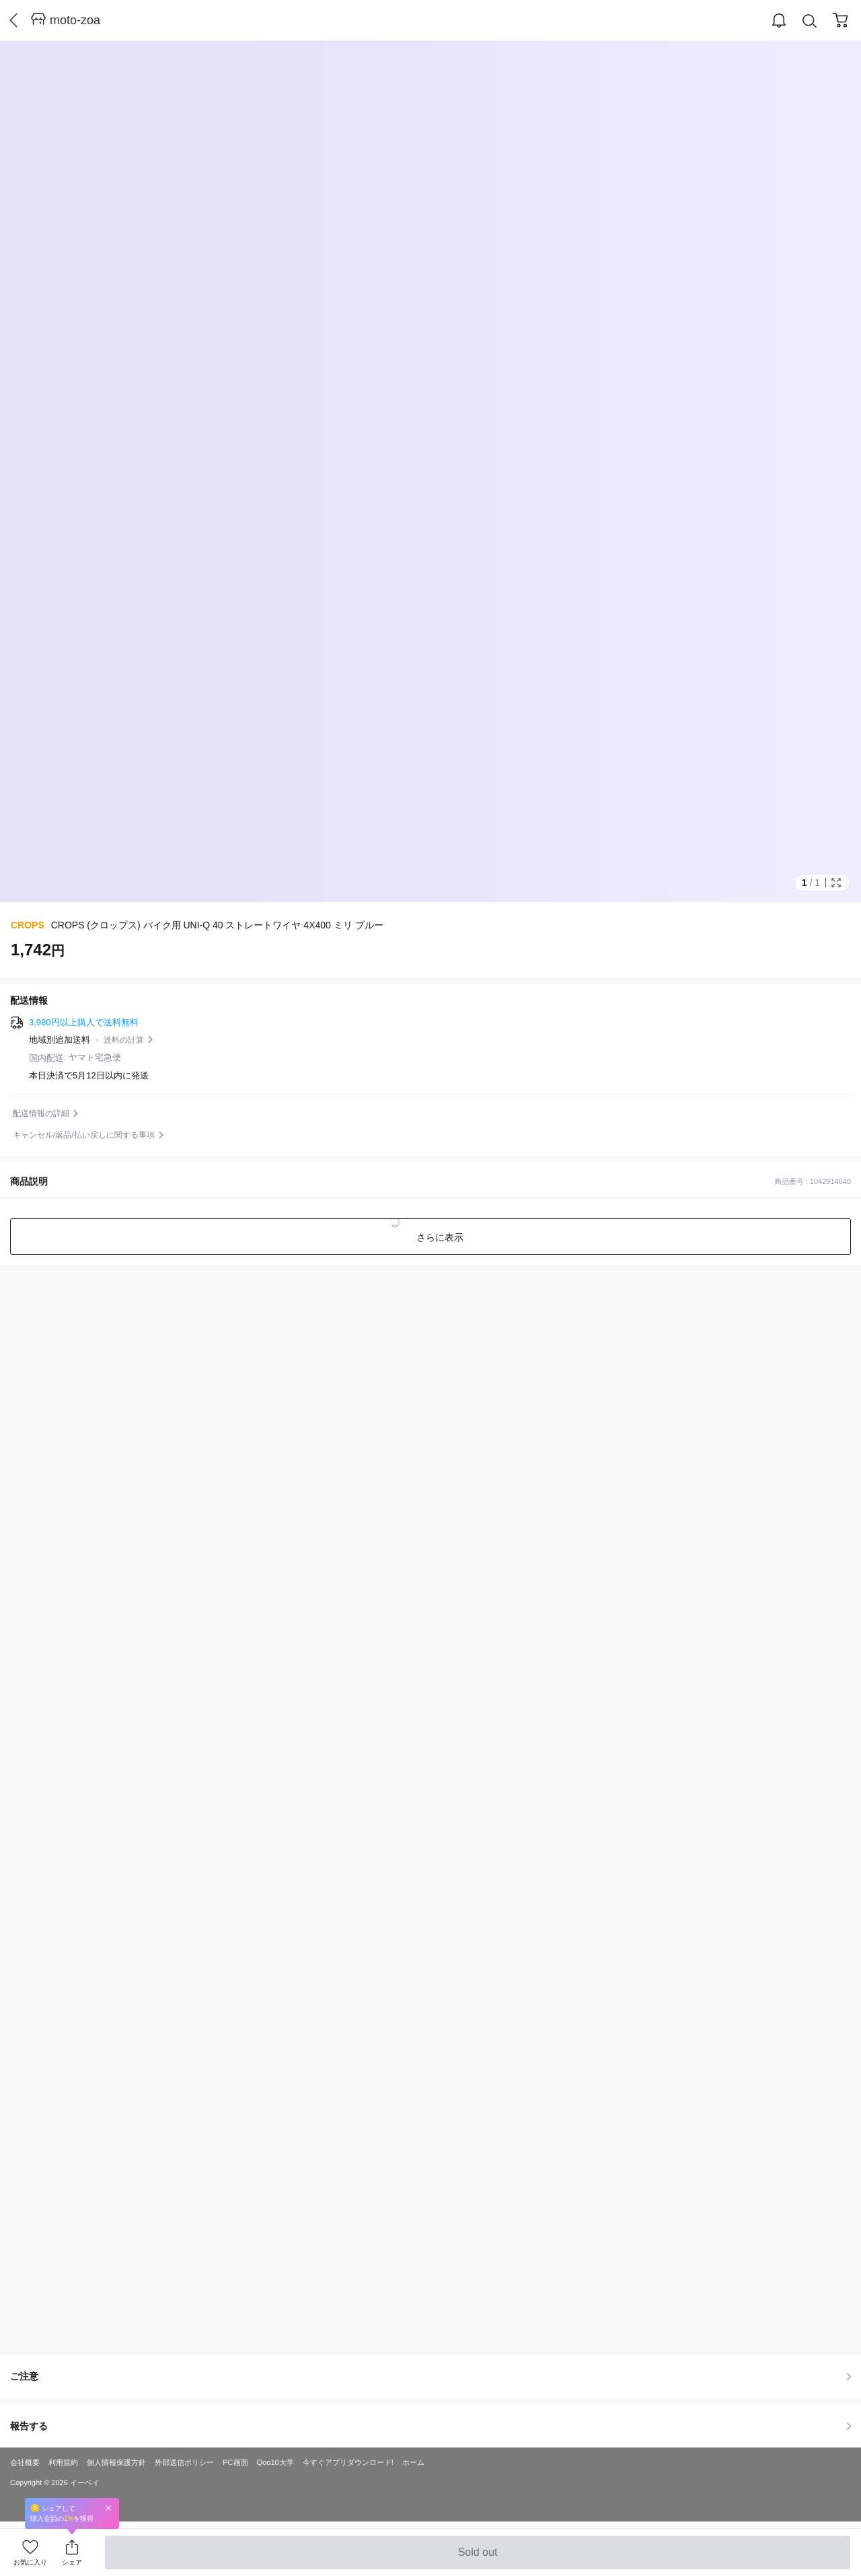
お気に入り (30, 2562)
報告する (430, 2426)
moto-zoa (75, 20)
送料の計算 (124, 1040)
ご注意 (430, 2376)
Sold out (477, 2557)
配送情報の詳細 (41, 1113)
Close (108, 2507)
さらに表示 (438, 1237)
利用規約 (63, 2462)
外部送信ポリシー (184, 2462)
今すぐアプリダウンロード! (348, 2462)
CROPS (27, 925)
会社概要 (25, 2462)
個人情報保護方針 (116, 2462)
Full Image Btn (836, 882)
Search (809, 21)
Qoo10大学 (275, 2462)
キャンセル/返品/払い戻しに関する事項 (84, 1135)
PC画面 (235, 2462)
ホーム (413, 2462)
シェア (72, 2562)
